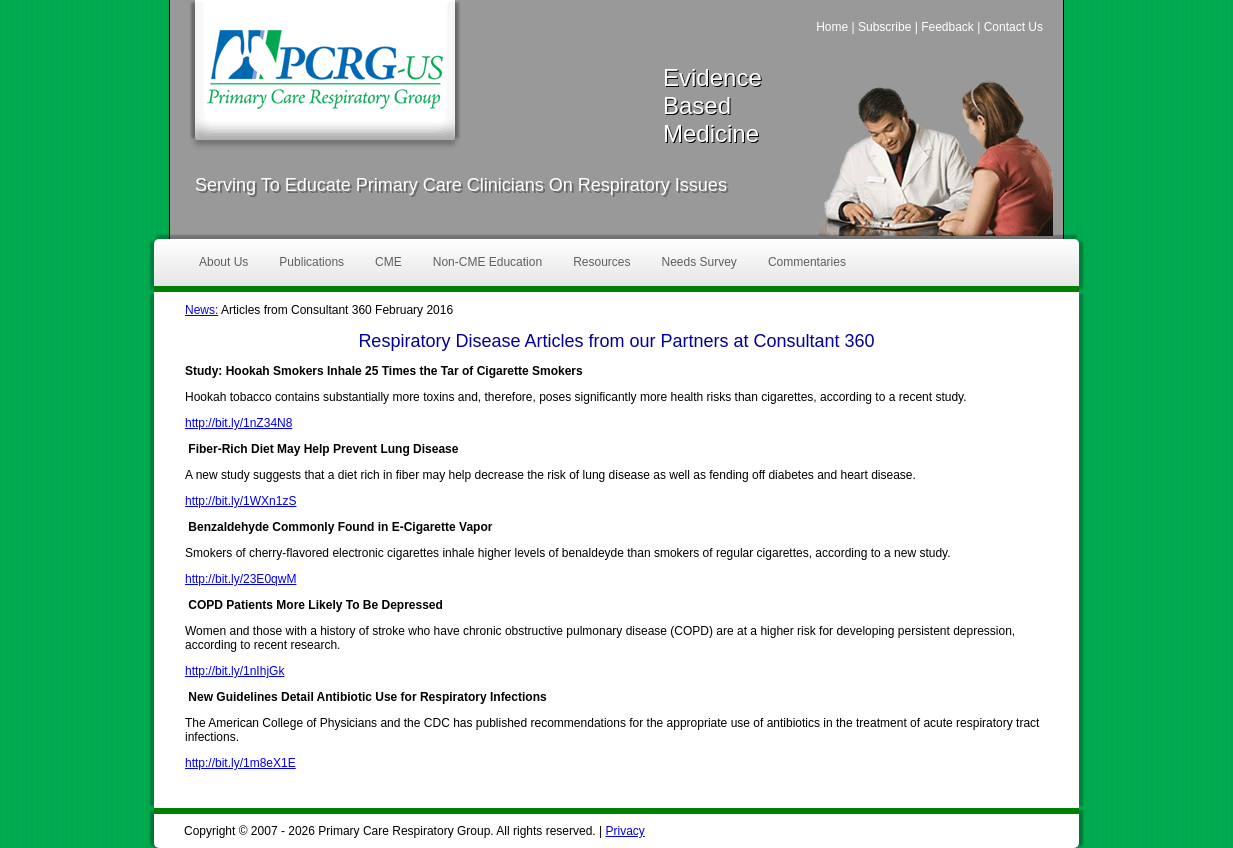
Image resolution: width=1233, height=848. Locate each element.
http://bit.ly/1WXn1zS (240, 501)
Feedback (947, 27)
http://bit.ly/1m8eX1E (240, 763)
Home (832, 27)
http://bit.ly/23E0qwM (240, 579)
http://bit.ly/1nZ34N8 (238, 423)
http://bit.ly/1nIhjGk (234, 671)
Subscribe (884, 27)
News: (201, 310)
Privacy (624, 831)
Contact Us (1013, 27)
